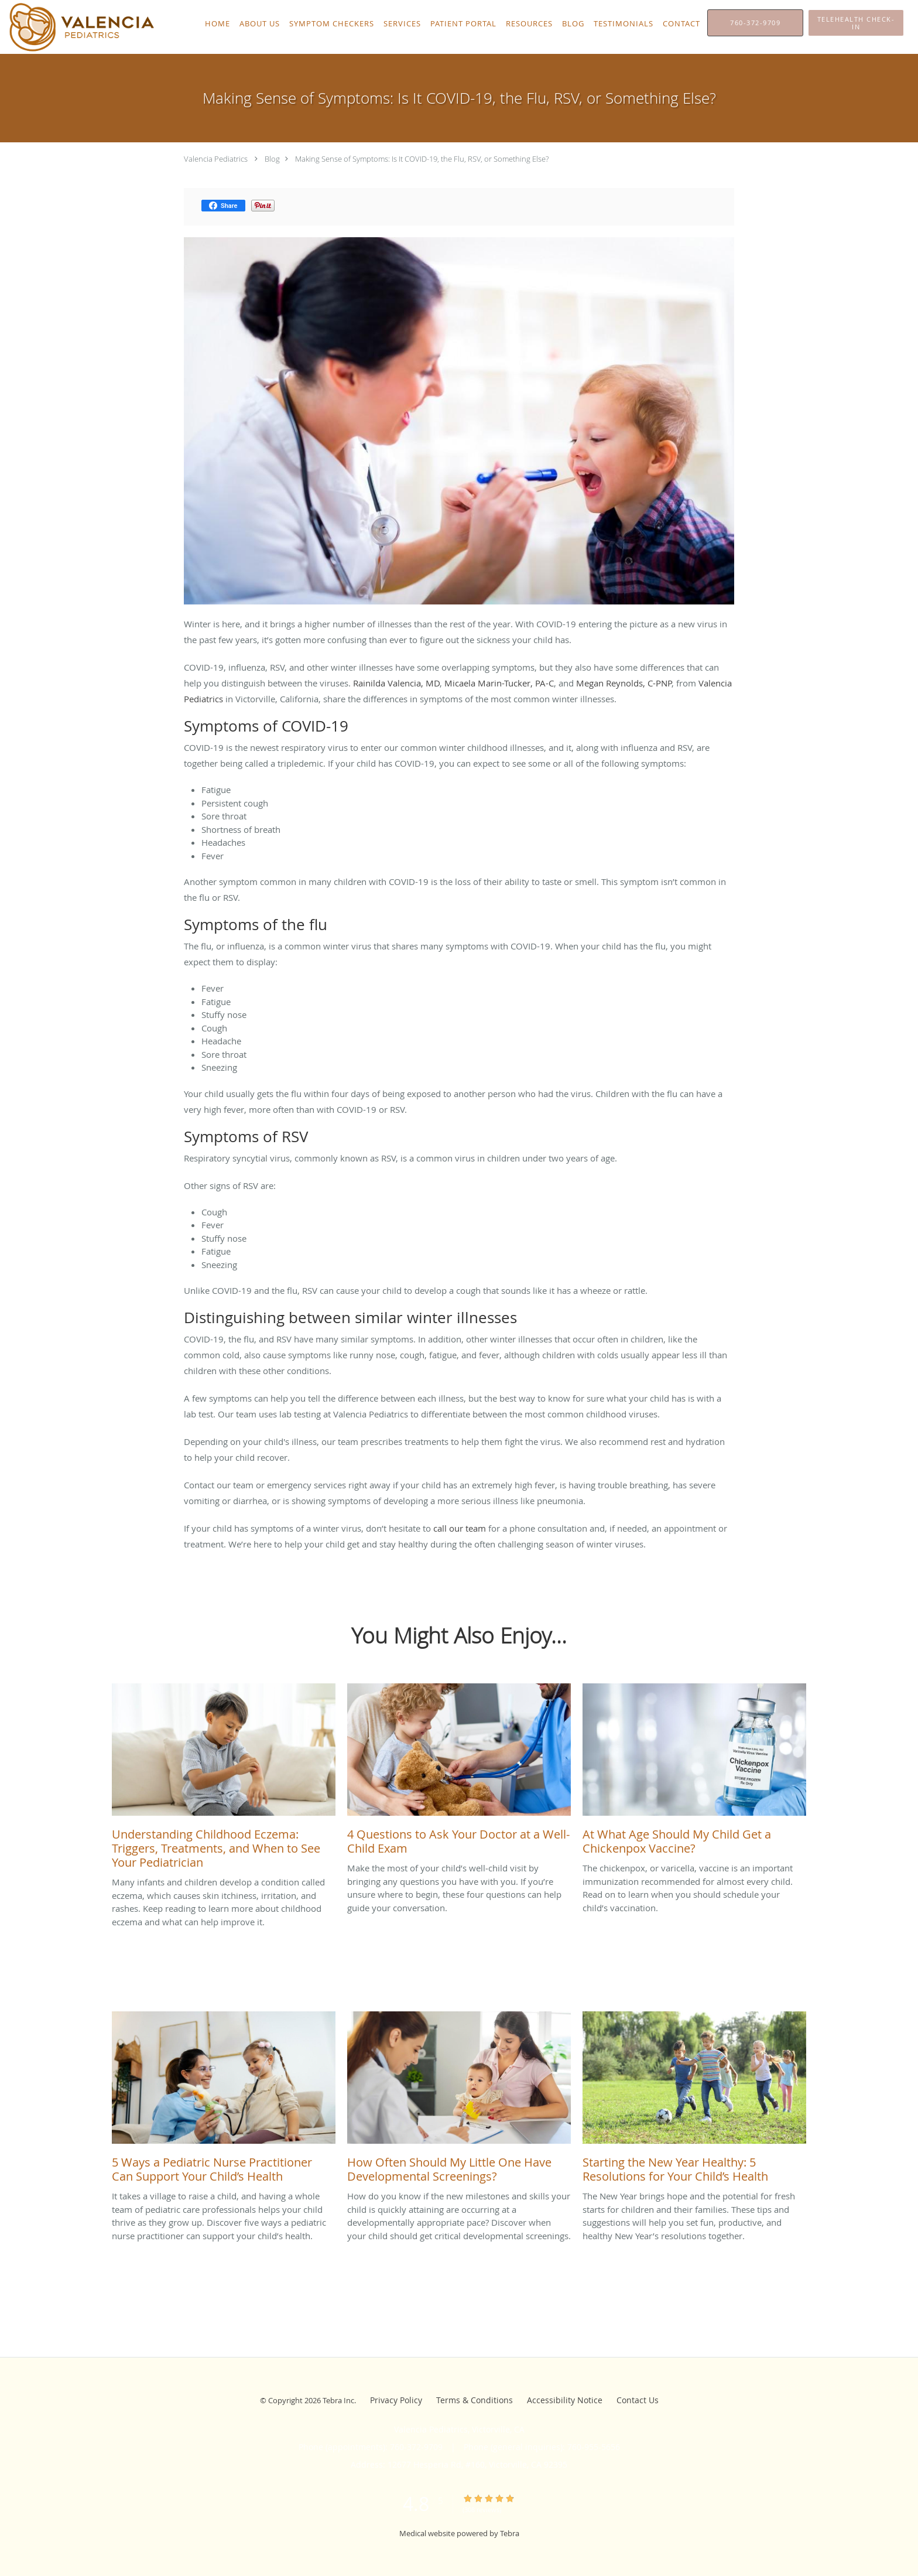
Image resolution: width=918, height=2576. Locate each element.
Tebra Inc (338, 2400)
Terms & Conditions (474, 2400)
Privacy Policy (396, 2400)
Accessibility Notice (564, 2400)
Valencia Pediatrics (216, 158)
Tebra (509, 2533)
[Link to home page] (78, 27)
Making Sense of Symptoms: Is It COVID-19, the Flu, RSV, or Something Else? (422, 158)
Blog (272, 158)
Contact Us (637, 2400)
